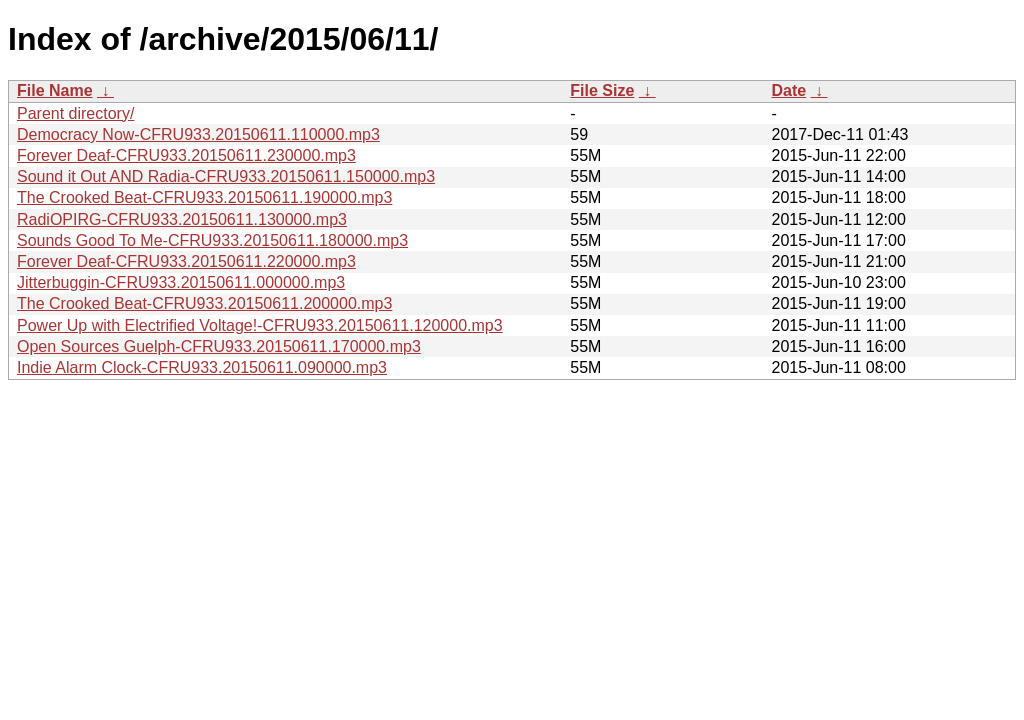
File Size (602, 90)
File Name (55, 90)
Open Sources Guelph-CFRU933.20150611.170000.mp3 (219, 346)
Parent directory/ (75, 113)
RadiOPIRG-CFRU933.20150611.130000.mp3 (182, 219)
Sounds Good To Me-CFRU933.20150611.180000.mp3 (212, 240)
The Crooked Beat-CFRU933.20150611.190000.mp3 (204, 197)
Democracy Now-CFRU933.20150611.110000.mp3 (198, 134)
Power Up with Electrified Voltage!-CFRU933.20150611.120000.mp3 (260, 325)
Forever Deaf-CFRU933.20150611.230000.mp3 (186, 155)
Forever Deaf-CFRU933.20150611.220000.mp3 (186, 261)
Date (788, 90)
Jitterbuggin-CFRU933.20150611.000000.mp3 (181, 282)
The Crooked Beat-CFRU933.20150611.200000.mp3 (204, 303)
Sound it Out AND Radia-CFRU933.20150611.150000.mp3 (226, 176)
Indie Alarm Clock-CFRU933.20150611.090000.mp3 (202, 367)
